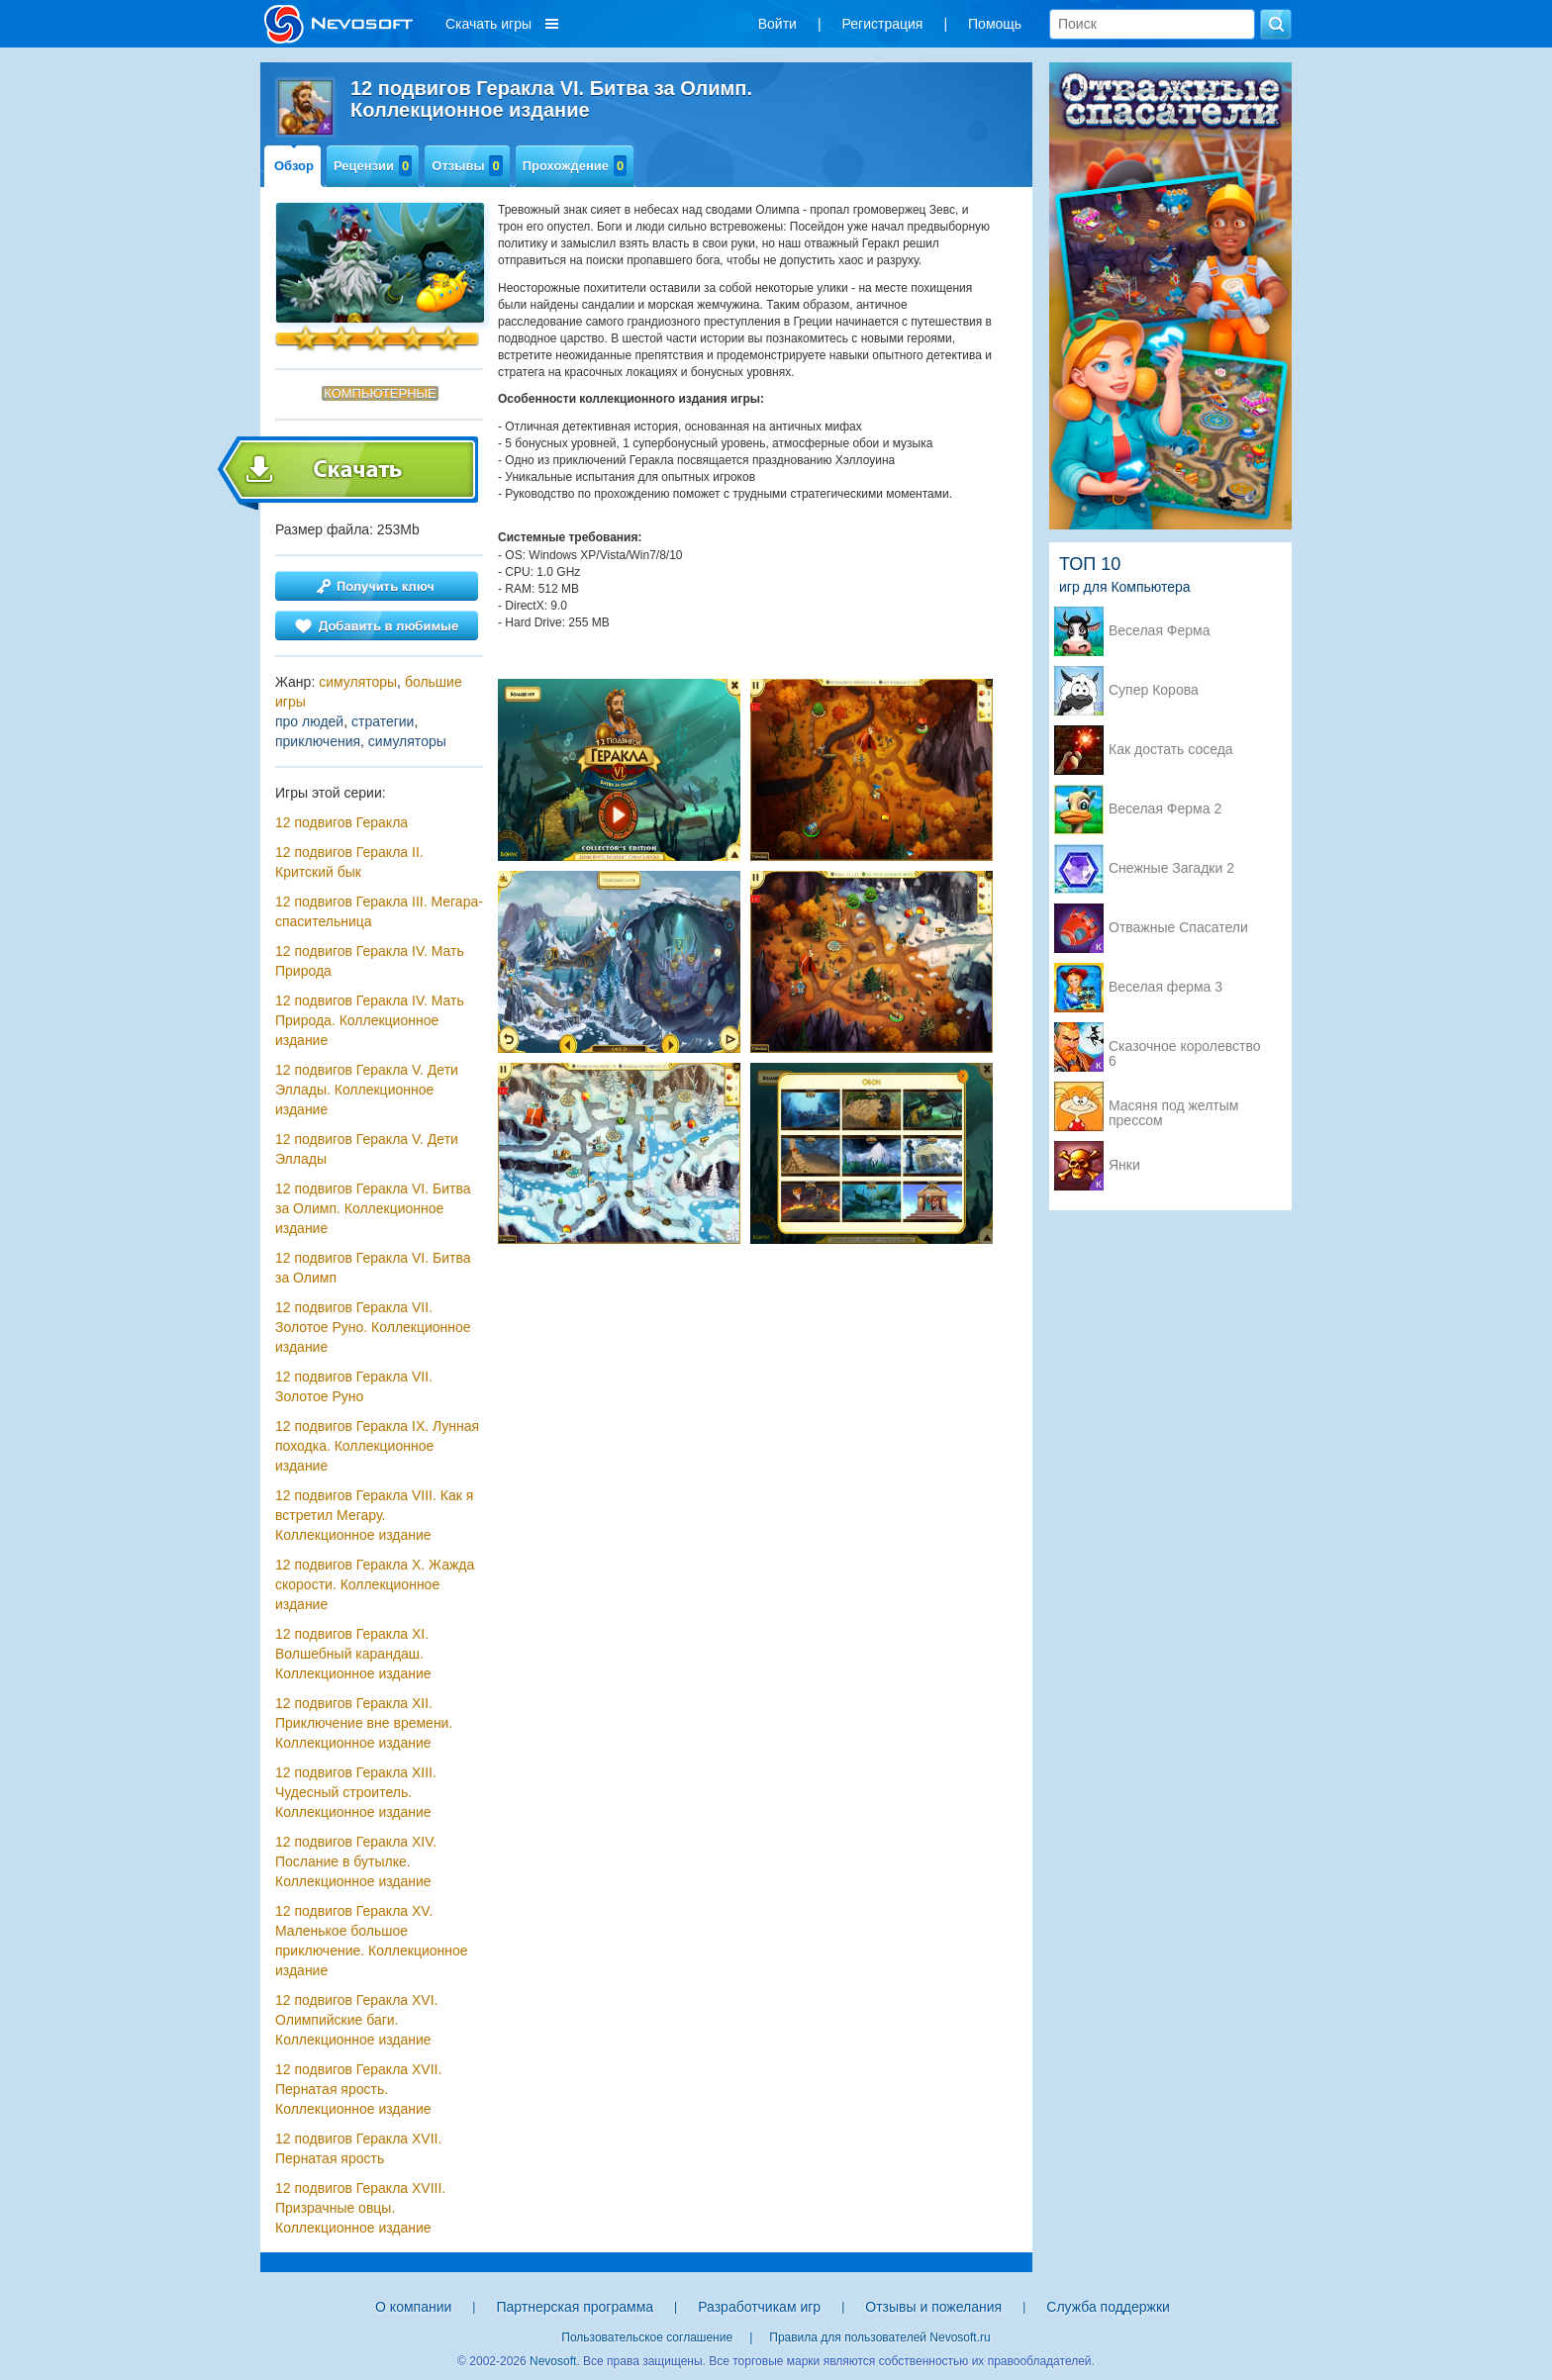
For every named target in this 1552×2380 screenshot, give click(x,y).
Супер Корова (1154, 690)
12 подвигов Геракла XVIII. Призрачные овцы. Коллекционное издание (360, 2208)
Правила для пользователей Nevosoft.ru (879, 2337)
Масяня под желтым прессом (1173, 1107)
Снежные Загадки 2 (1171, 868)
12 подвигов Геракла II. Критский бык (349, 862)
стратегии (382, 721)
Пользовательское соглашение (646, 2337)
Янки (1124, 1165)
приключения (317, 741)
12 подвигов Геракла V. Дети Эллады (366, 1149)
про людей (309, 721)
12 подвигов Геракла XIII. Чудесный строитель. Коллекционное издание (355, 1792)
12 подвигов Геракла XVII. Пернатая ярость (358, 2148)
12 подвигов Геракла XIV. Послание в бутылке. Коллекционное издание (355, 1861)
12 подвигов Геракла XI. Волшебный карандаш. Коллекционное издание (353, 1653)
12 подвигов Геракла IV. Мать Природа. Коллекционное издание (369, 1020)
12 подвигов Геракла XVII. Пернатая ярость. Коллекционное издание (358, 2089)
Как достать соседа (1171, 749)
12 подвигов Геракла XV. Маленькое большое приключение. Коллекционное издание (371, 1940)
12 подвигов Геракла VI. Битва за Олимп (372, 1267)
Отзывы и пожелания (933, 2307)
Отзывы (467, 165)
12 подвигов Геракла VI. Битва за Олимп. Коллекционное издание (372, 1208)
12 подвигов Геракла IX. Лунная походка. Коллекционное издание (377, 1446)
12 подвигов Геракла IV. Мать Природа (369, 961)
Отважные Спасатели (1178, 927)
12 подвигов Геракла (341, 822)
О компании (413, 2307)
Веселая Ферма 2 (1165, 809)
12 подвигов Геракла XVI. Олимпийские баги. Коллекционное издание (356, 2019)
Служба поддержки (1108, 2307)
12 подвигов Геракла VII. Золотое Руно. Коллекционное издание (373, 1327)
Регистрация (882, 24)
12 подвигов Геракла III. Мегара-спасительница (379, 911)
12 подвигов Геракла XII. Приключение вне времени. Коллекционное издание (363, 1723)
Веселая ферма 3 (1165, 987)
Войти (777, 24)
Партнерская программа (574, 2307)
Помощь (994, 24)
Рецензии (373, 165)
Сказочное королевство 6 (1184, 1048)
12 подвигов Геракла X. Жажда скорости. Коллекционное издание (374, 1584)
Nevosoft (553, 2361)
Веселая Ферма (1160, 630)
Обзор (294, 165)
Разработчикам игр (759, 2307)
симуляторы (358, 682)
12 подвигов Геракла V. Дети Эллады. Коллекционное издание (366, 1089)
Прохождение (575, 165)
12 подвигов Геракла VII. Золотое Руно (354, 1386)
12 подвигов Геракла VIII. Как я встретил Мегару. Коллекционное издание (374, 1515)
